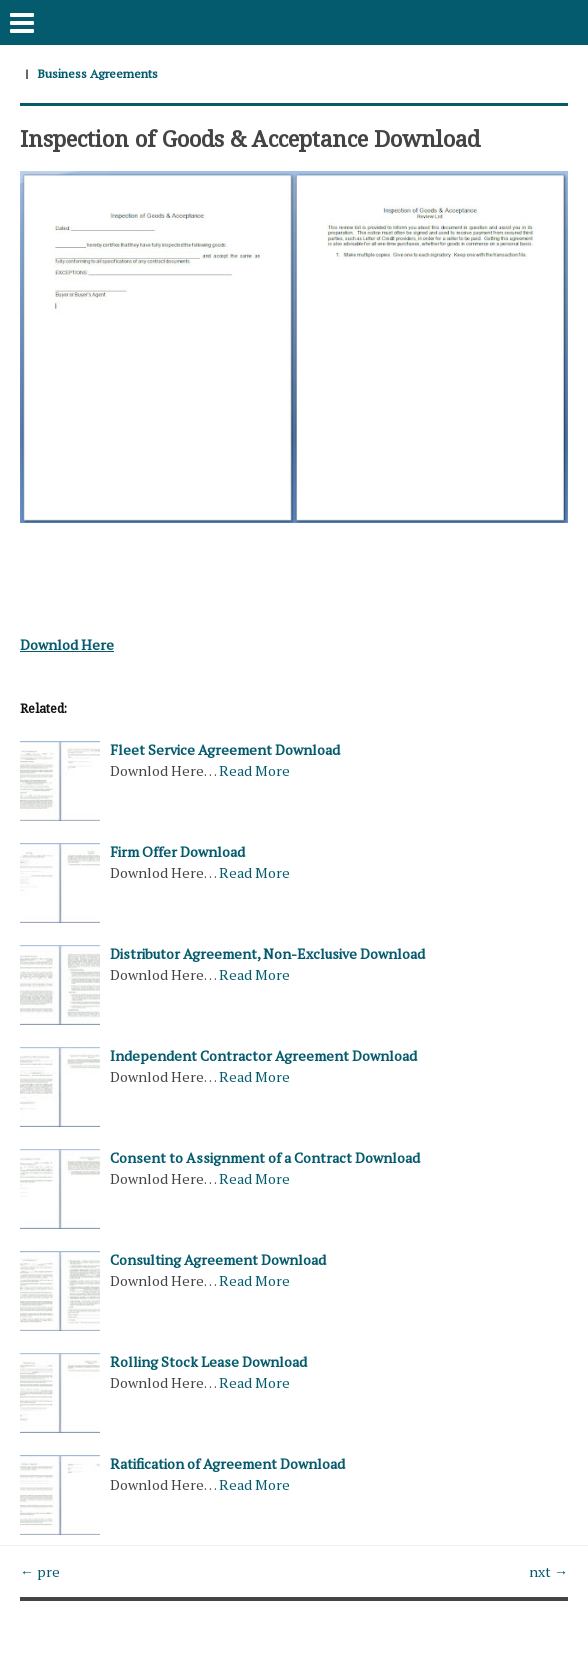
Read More (254, 770)
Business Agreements (97, 73)
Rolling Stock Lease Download (208, 1361)
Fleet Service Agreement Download (225, 749)
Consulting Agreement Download (218, 1259)
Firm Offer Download (177, 851)
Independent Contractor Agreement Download (263, 1055)
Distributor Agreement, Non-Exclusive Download (267, 953)
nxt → (548, 1571)
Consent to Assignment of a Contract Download (265, 1157)
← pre (40, 1571)
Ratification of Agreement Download (227, 1463)
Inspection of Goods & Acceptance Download (250, 138)
